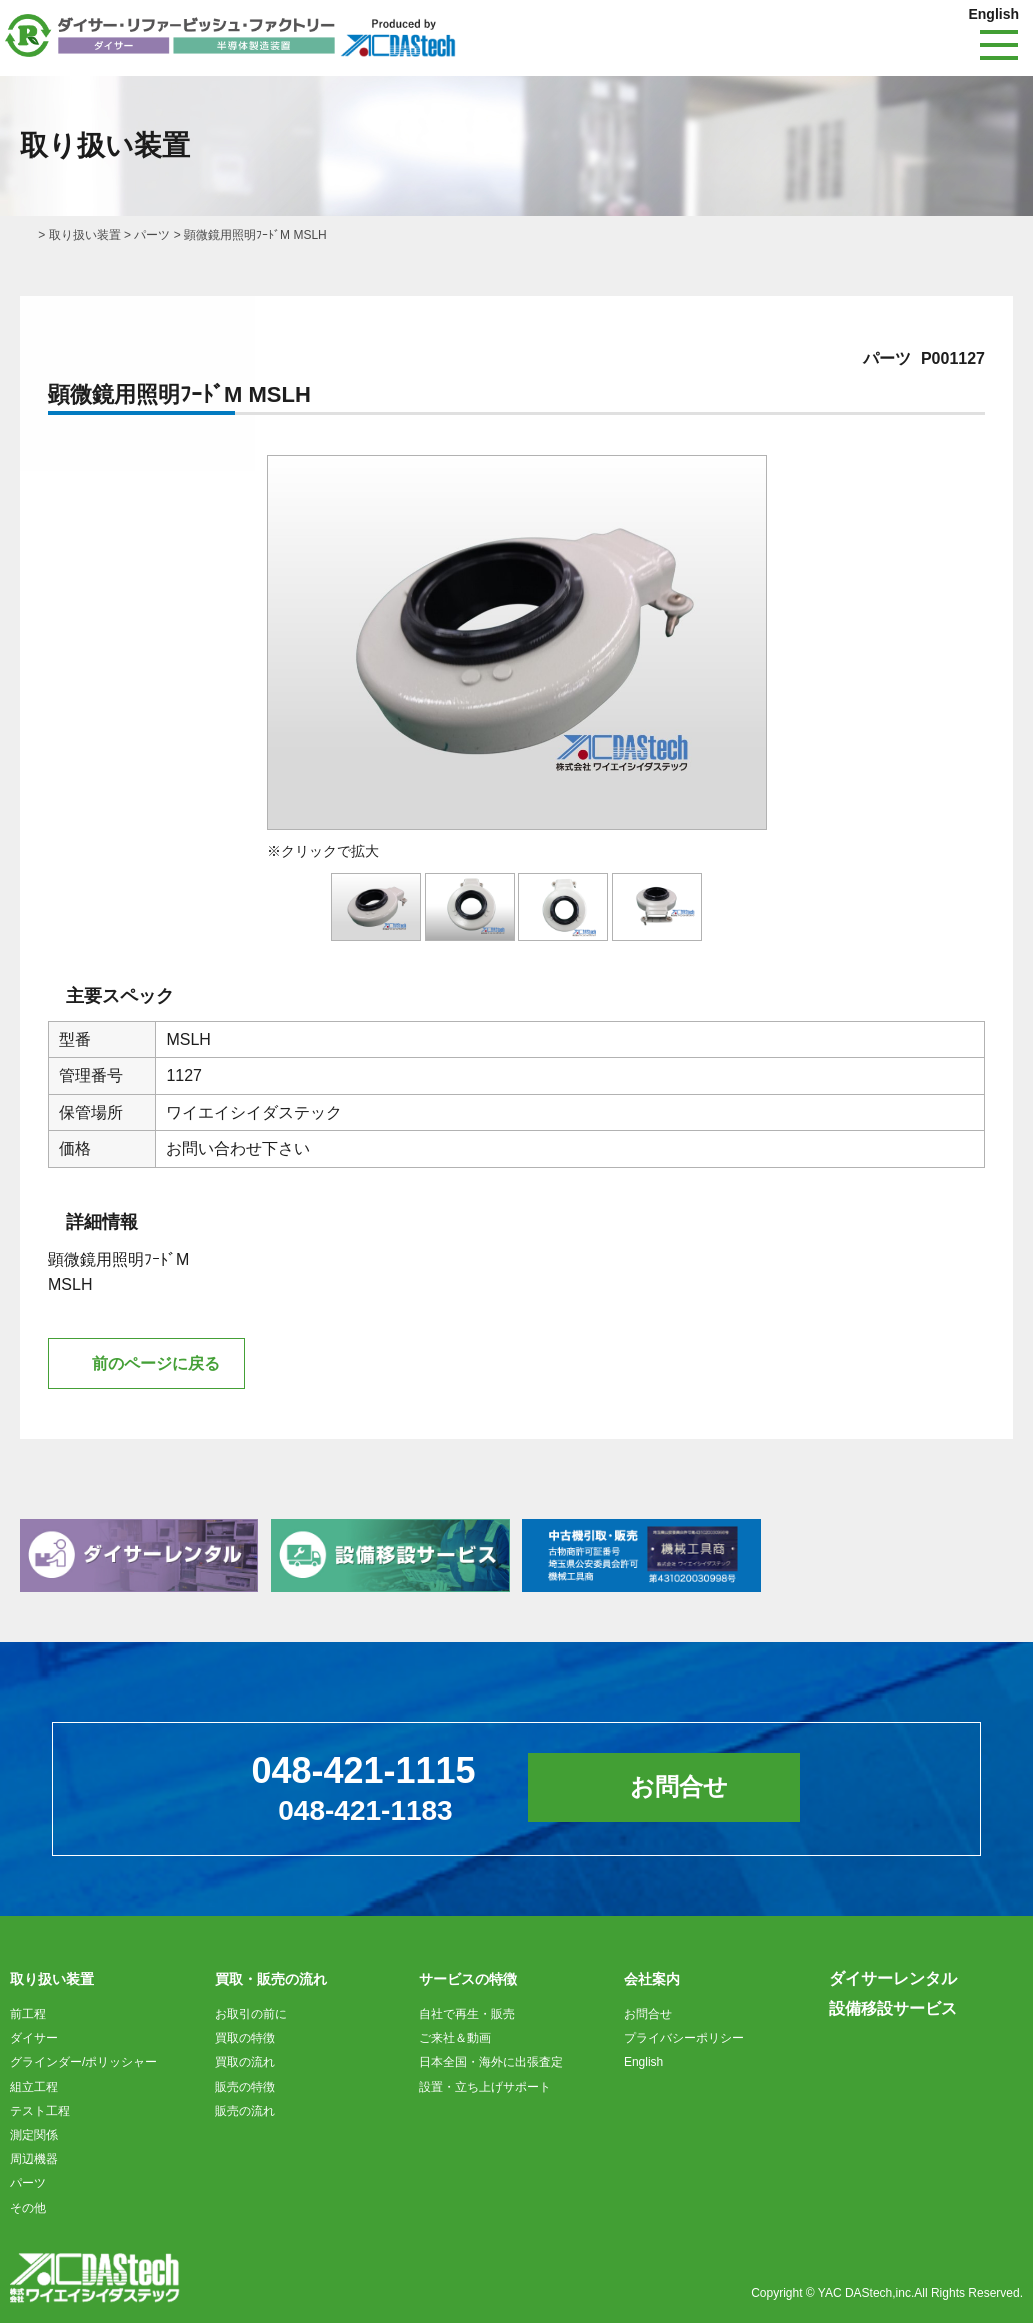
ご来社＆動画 (455, 2038)
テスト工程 (40, 2111)
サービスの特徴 (468, 1979)
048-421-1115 (363, 1770)
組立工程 (34, 2087)
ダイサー (34, 2038)
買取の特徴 (245, 2038)
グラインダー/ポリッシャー (83, 2062)
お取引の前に (251, 2014)
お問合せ (679, 1786)
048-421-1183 (365, 1810)
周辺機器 (34, 2159)
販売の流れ (245, 2111)
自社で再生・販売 (467, 2014)
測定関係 (34, 2135)
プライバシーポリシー (684, 2038)
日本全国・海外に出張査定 (491, 2062)
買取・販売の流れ (271, 1979)
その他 (28, 2208)
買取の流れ (245, 2062)
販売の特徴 (245, 2087)
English (993, 14)
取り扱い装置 (85, 235)
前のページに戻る (156, 1363)
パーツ (152, 235)
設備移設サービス (893, 2008)
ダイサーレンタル (893, 1978)
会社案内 (652, 1979)
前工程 (28, 2014)
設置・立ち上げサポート (485, 2087)
